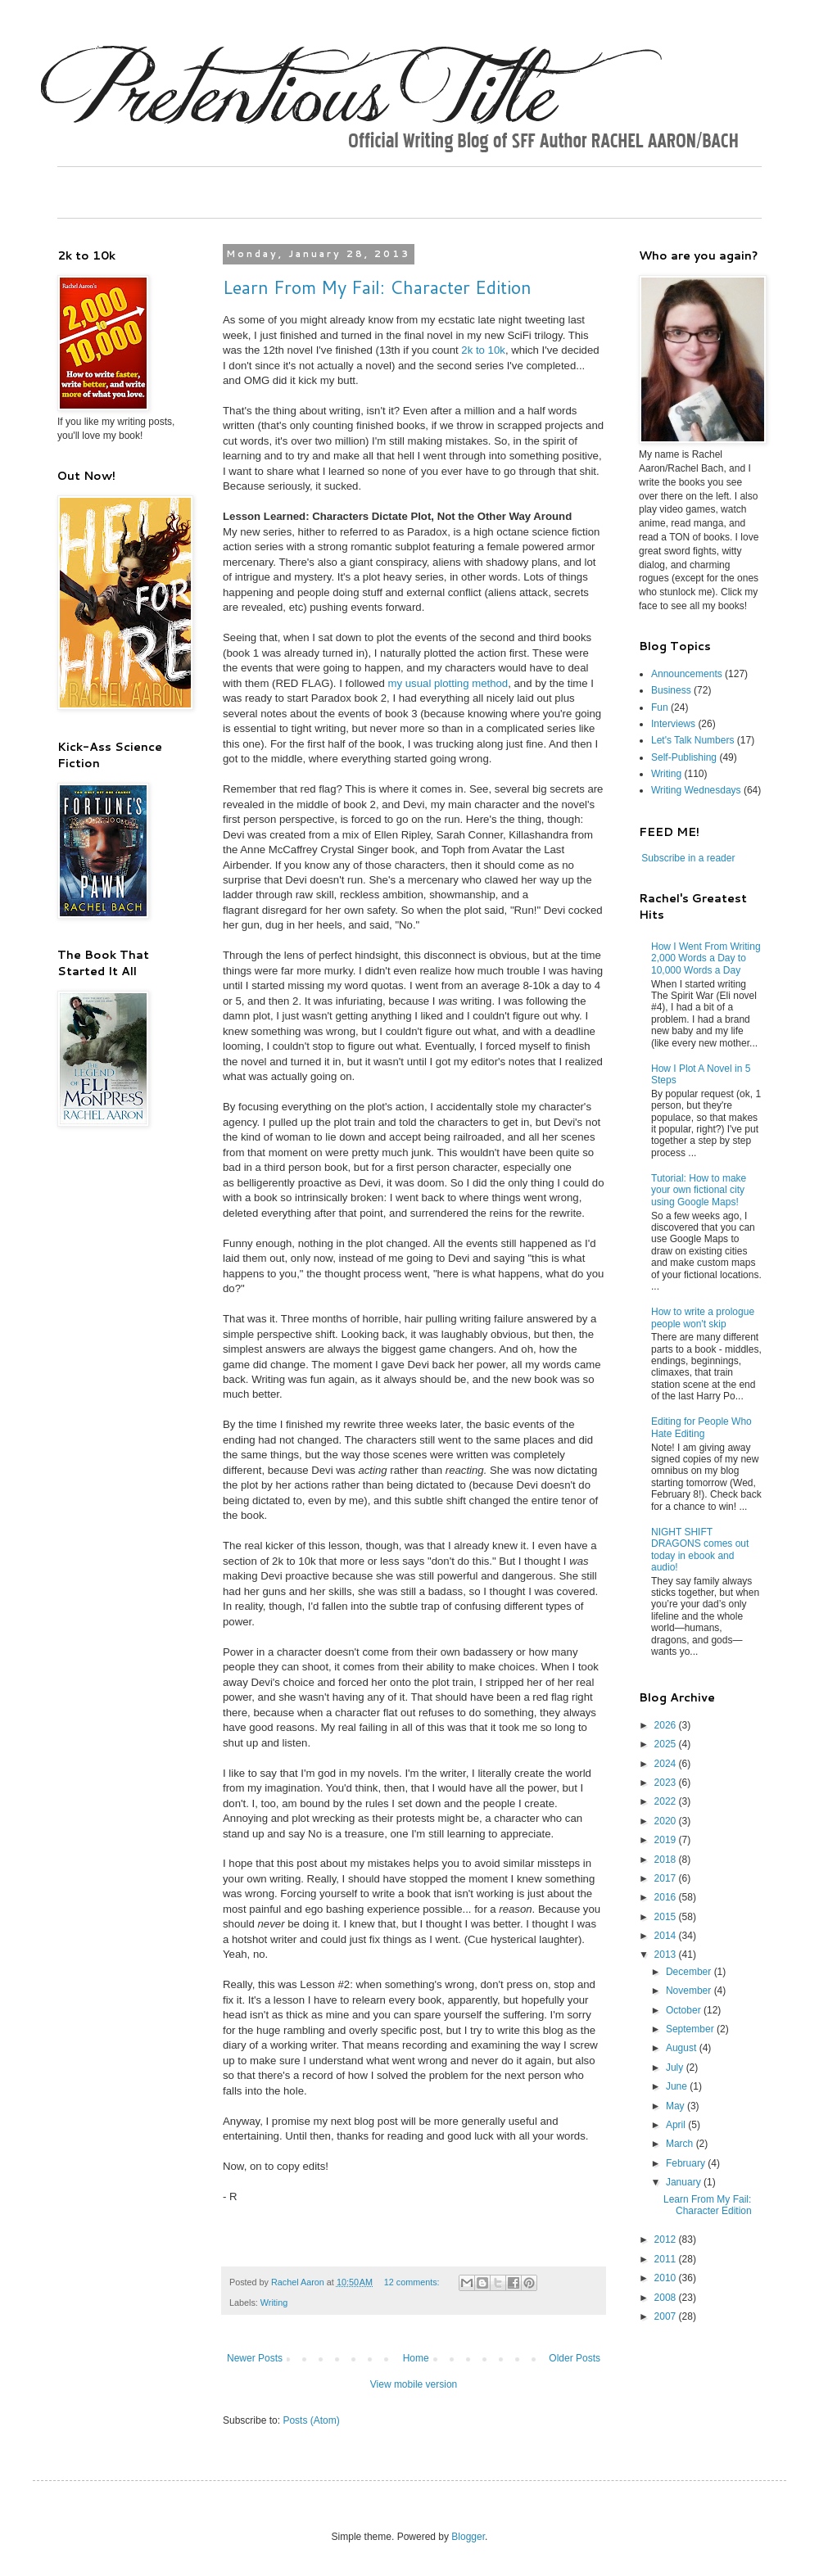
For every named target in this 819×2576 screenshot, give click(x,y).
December (690, 1971)
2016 (666, 1897)
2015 (666, 1917)
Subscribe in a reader (688, 858)
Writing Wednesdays (696, 790)
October (685, 2010)
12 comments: (413, 2282)
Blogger (468, 2536)
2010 (666, 2278)
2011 (666, 2259)
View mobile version (414, 2384)
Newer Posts (255, 2358)
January (685, 2182)
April (677, 2125)
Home (416, 2358)
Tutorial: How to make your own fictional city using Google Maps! (698, 1190)
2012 (666, 2239)
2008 (666, 2297)
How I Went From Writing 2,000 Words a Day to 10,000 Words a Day (706, 958)
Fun (659, 707)
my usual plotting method (448, 683)
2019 (666, 1840)
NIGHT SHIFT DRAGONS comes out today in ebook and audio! (700, 1549)
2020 (666, 1821)
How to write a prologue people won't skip (702, 1317)
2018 (666, 1859)
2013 (666, 1954)
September (691, 2029)
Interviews (673, 724)
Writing (273, 2302)
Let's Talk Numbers (692, 740)
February (687, 2163)
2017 (666, 1878)
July (676, 2067)
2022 (666, 1801)
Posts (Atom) (311, 2420)
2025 (666, 1744)
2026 (666, 1725)
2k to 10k (483, 350)
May (676, 2106)
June (678, 2086)
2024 (666, 1763)
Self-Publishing (684, 757)
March (681, 2143)
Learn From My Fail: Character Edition (377, 287)
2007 (666, 2316)
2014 (666, 1935)
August (682, 2048)
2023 (666, 1782)
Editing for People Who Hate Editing (701, 1427)
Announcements (686, 674)
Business (671, 690)
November (690, 1990)
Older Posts (574, 2358)
